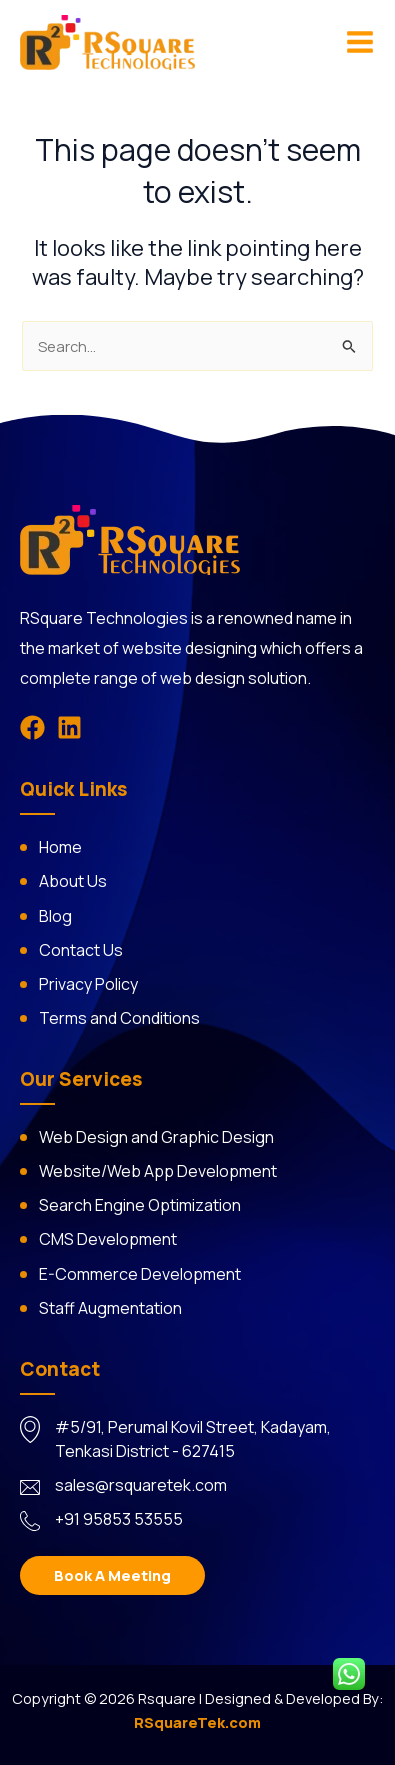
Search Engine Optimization (140, 1205)
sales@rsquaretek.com (141, 1485)
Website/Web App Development (158, 1171)
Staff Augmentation (110, 1308)
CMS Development (108, 1239)
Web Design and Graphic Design (156, 1137)
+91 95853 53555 (119, 1519)
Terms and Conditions (119, 1018)
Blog (55, 916)
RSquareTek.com (197, 1722)
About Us (73, 881)
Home (60, 847)
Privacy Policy (88, 984)
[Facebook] (32, 727)
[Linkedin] (69, 727)
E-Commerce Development (140, 1274)
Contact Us (81, 950)
